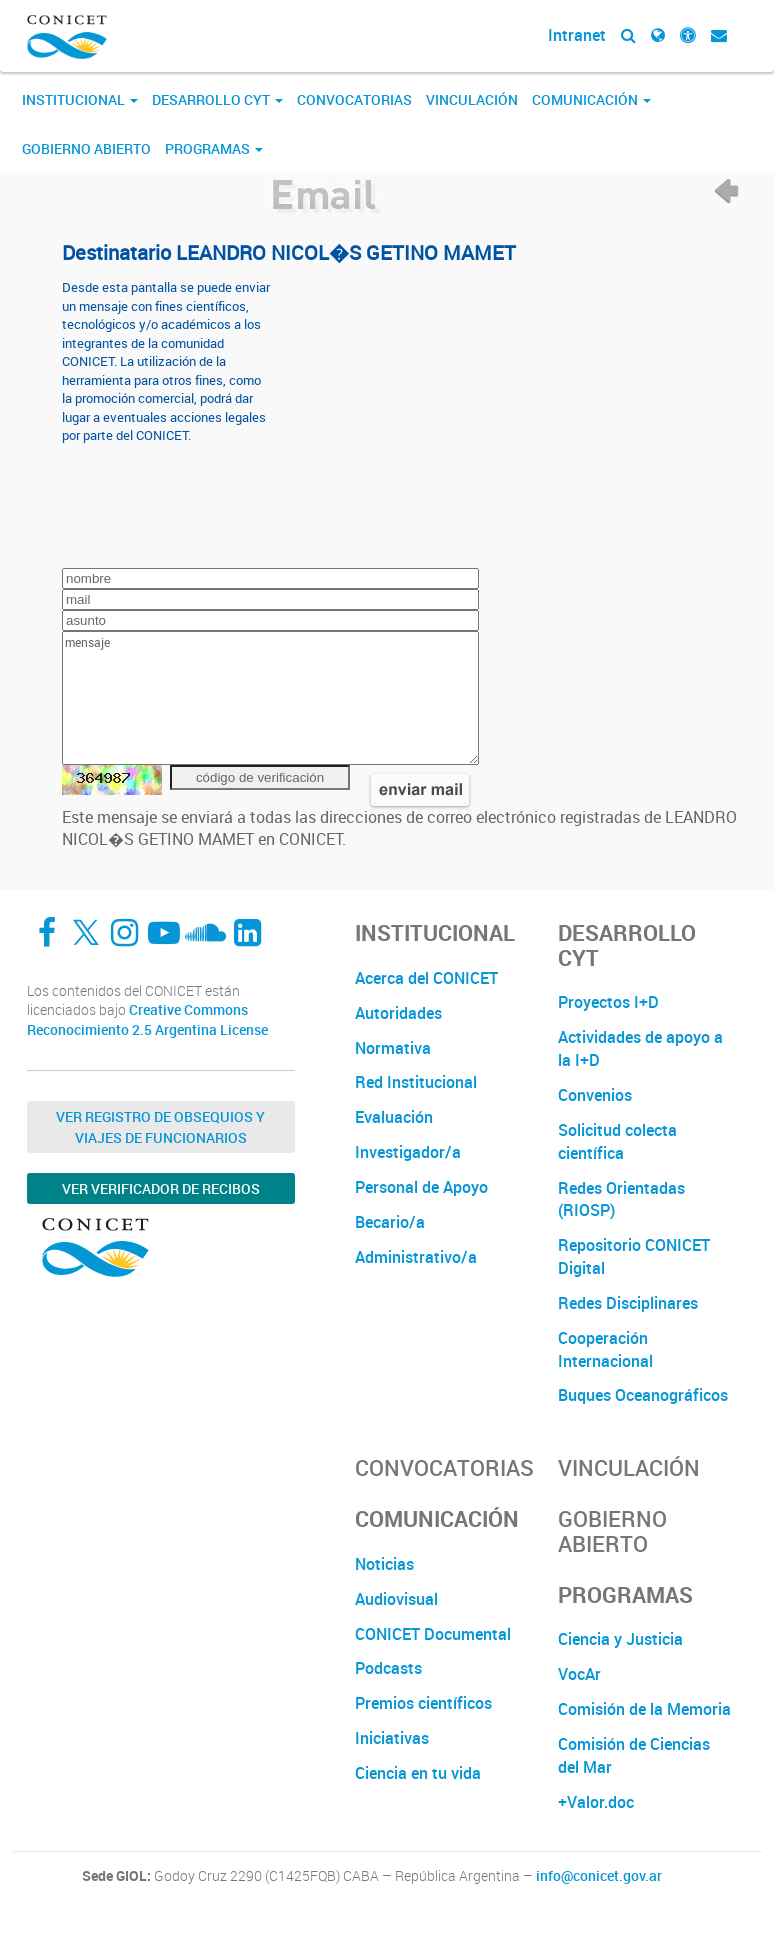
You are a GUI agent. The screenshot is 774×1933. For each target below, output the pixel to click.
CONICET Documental (433, 1634)
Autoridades (398, 1013)
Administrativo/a (416, 1257)
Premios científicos (423, 1703)
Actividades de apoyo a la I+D (640, 1048)
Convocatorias (354, 99)
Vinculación (472, 99)
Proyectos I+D (608, 1002)
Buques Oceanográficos (643, 1395)
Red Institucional (416, 1082)
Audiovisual (396, 1599)
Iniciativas (392, 1738)
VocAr (579, 1674)
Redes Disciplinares (628, 1303)
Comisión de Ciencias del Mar (634, 1755)
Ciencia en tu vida (418, 1773)
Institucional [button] (80, 99)
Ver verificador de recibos (161, 1188)
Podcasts (388, 1668)
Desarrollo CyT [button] (217, 99)
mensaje (270, 698)
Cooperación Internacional (605, 1349)
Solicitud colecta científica (617, 1141)
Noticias (384, 1564)
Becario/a (390, 1222)
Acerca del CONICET (426, 978)
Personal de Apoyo (421, 1187)
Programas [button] (214, 148)
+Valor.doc (596, 1802)
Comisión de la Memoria (644, 1709)
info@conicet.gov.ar (599, 1876)
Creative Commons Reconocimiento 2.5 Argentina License (147, 1019)
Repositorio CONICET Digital (634, 1256)
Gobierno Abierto (86, 148)
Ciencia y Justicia (620, 1639)
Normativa (393, 1048)
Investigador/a (408, 1152)
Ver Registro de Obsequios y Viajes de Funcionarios (160, 1127)
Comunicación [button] (591, 99)
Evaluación (394, 1117)
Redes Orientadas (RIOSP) (621, 1199)
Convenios (595, 1095)
